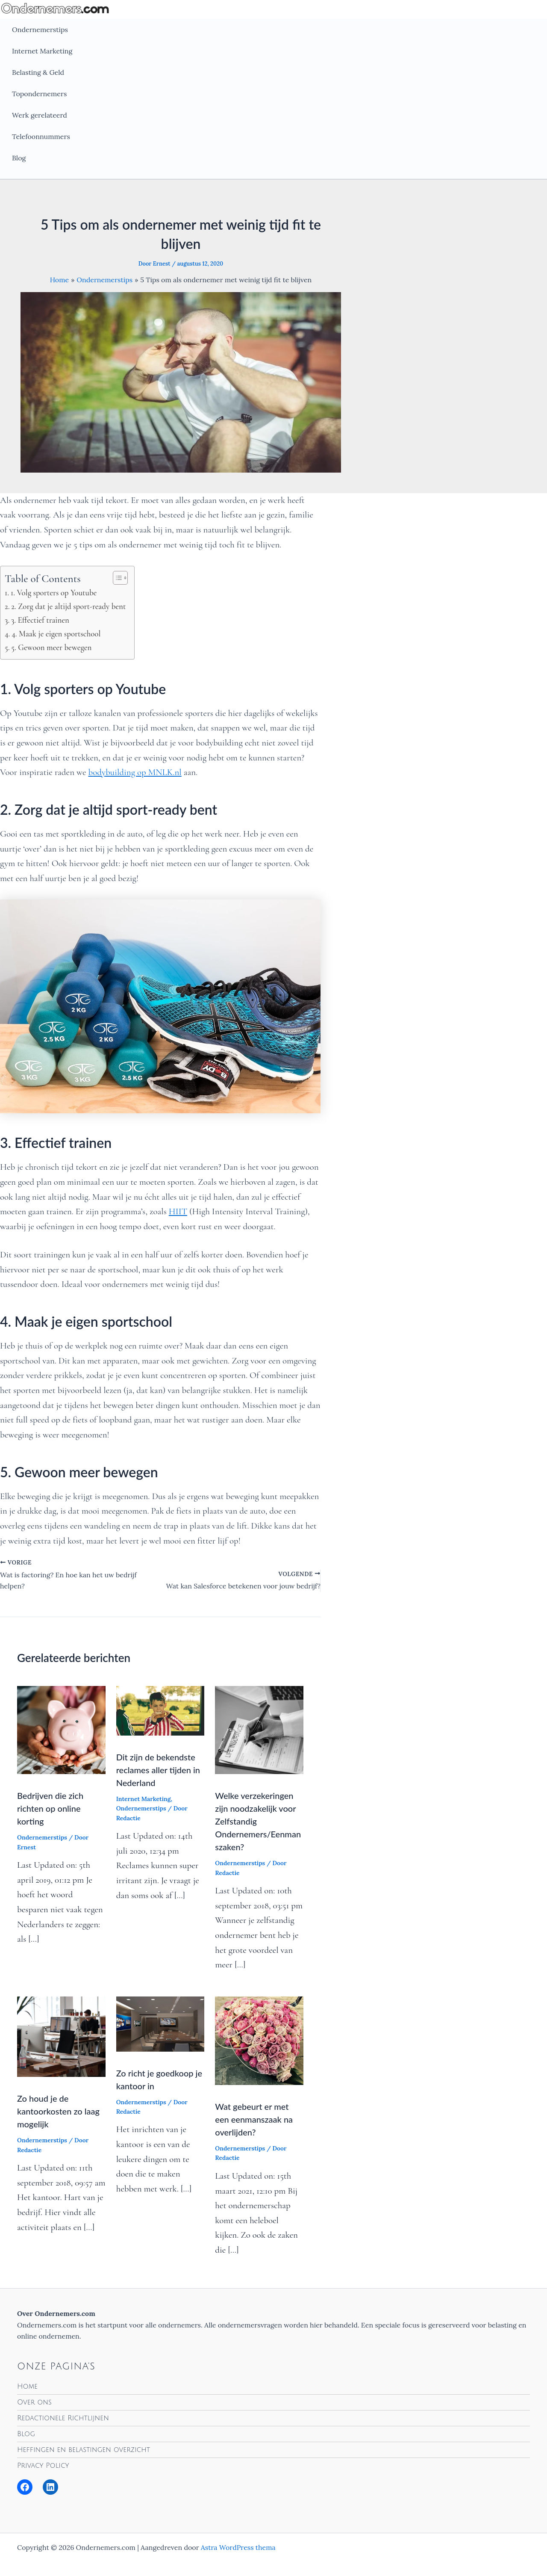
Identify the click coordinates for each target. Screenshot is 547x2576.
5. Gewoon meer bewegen (51, 647)
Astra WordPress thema (238, 2547)
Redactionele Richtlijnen (63, 2418)
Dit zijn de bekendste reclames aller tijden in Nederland (158, 1770)
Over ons (34, 2402)
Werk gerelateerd (39, 115)
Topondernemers (39, 93)
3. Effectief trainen (40, 620)
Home (27, 2386)
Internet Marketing (42, 51)
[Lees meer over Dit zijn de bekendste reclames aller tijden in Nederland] (160, 1710)
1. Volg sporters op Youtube (54, 592)
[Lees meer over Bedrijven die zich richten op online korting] (61, 1729)
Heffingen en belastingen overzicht (83, 2450)
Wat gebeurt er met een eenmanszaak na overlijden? (254, 2119)
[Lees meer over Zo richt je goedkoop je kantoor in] (160, 2023)
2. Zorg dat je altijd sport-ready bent (68, 606)
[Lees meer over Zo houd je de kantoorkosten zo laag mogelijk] (61, 2036)
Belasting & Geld (38, 72)
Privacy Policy (43, 2466)
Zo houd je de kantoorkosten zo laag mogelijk (58, 2111)
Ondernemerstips (40, 29)
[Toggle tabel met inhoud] (116, 578)
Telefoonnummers (41, 136)
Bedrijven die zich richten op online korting (50, 1808)
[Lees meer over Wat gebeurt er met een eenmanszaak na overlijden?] (259, 2040)
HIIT (178, 1211)
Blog (19, 158)
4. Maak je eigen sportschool (56, 634)
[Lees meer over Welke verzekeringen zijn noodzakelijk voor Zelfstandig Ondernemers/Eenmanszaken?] (259, 1729)
